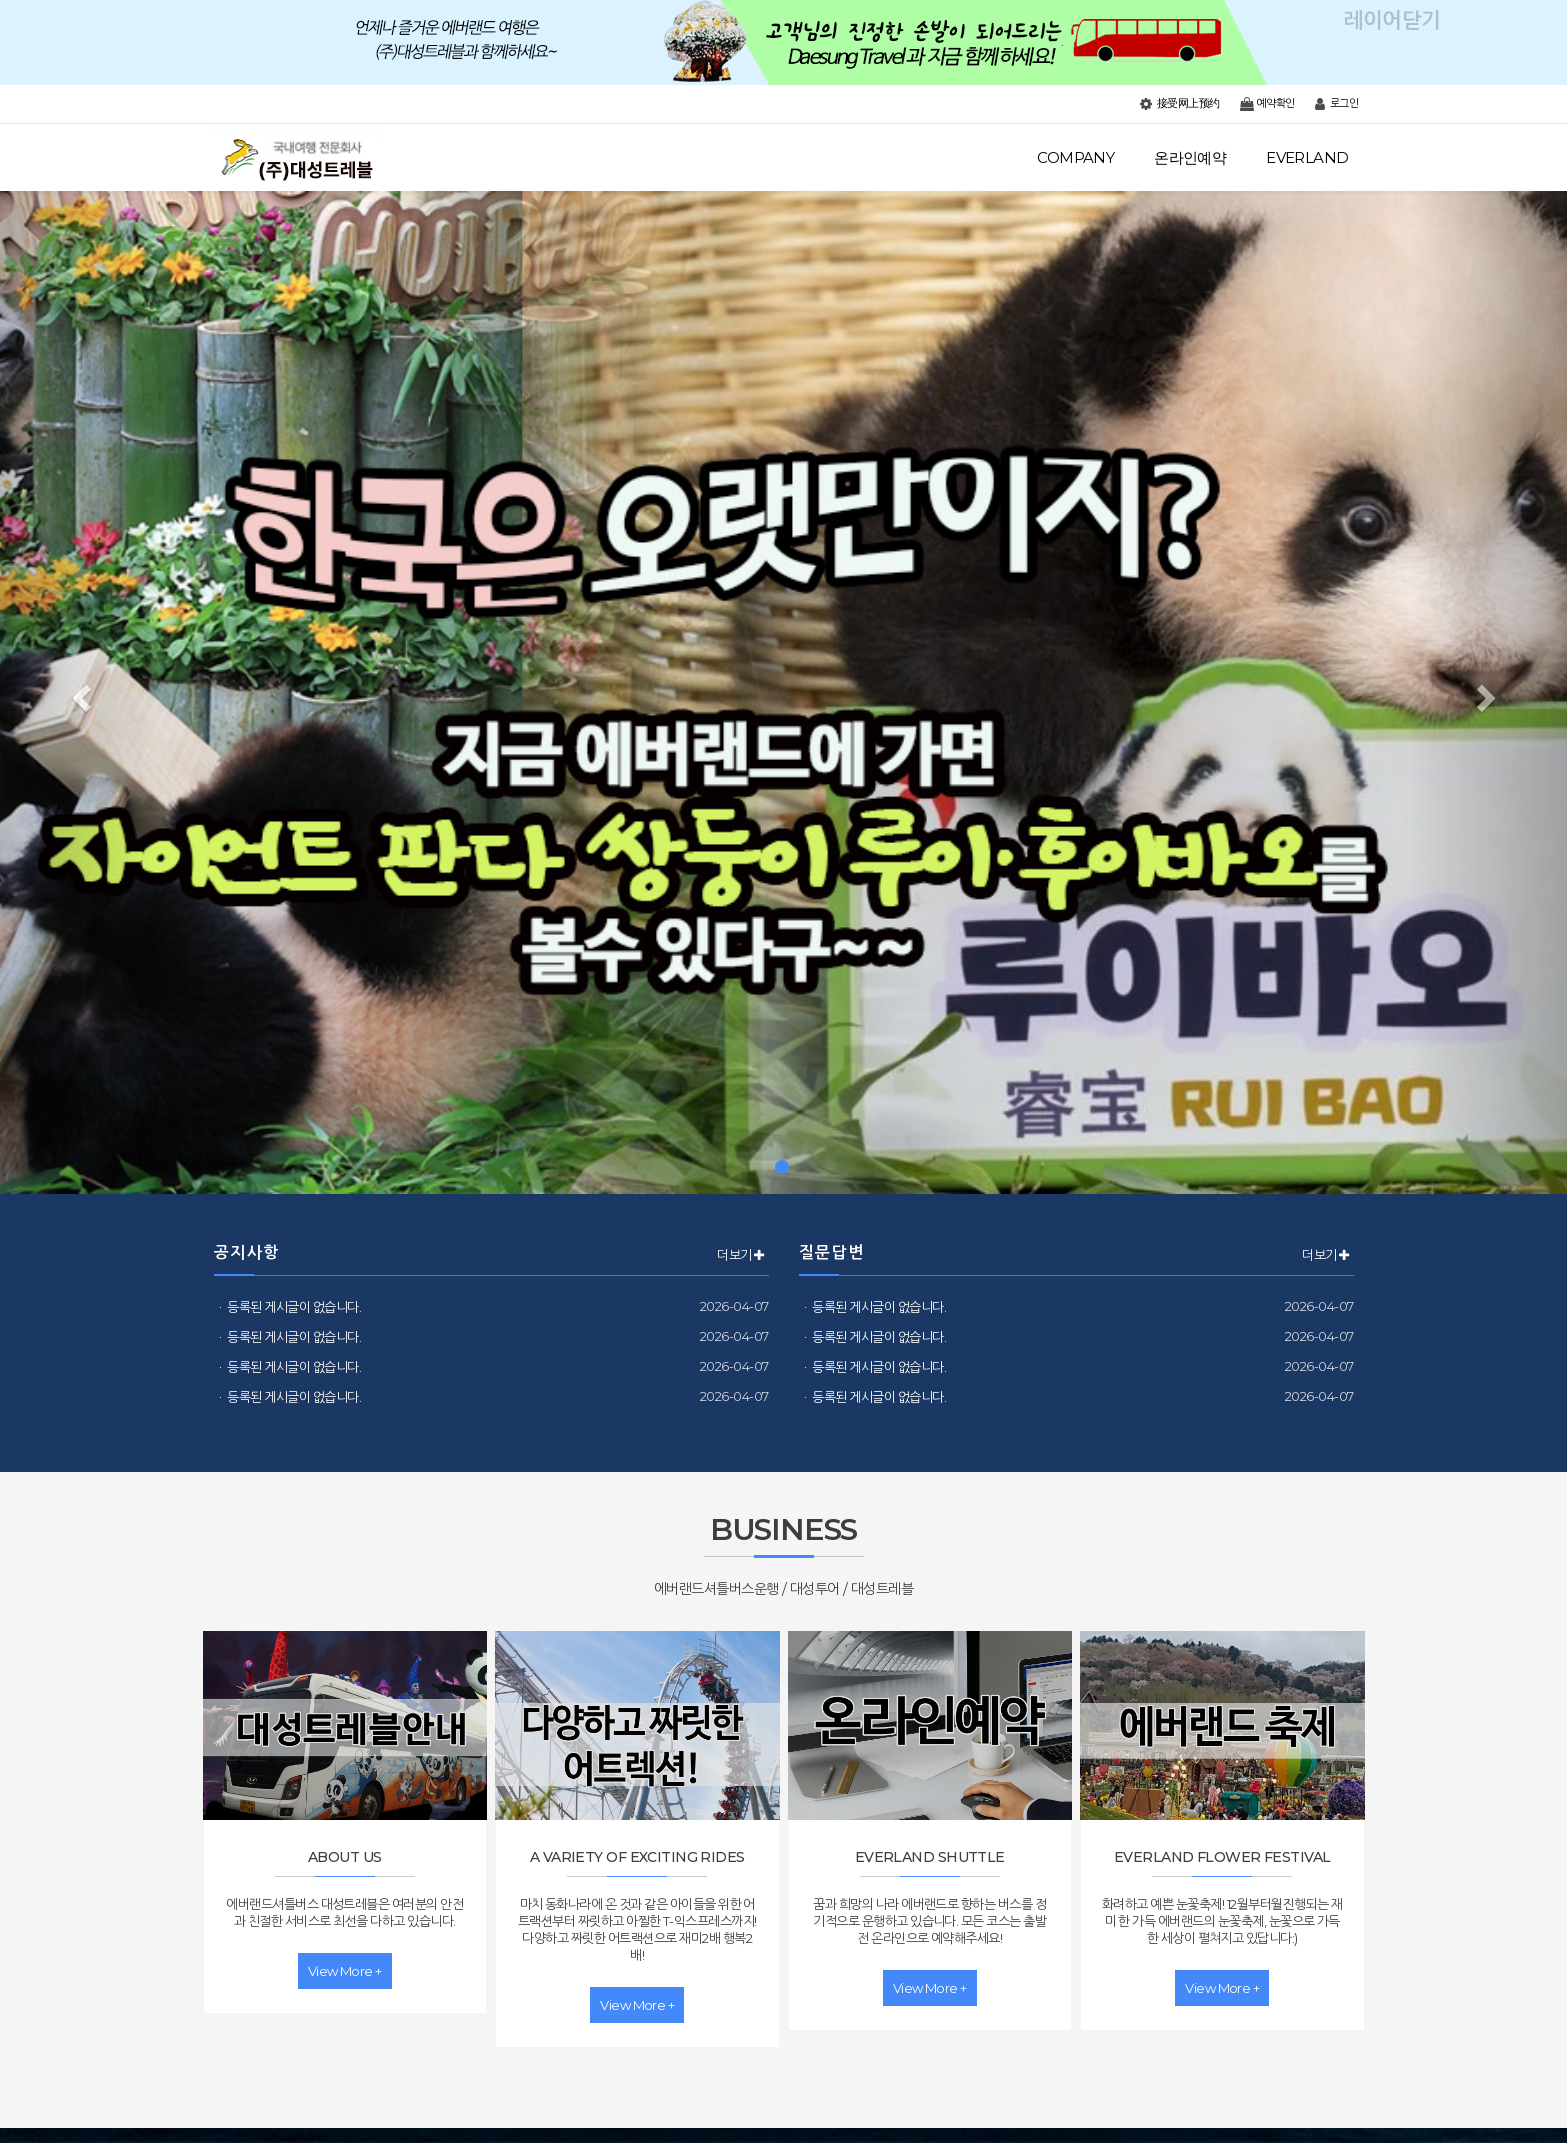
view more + (345, 1971)
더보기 (740, 1255)
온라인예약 (1190, 157)
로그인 (1337, 104)
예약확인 (1267, 104)
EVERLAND (1307, 157)
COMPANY (1075, 157)
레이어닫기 (1542, 25)
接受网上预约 (1180, 104)
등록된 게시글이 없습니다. (294, 1307)
